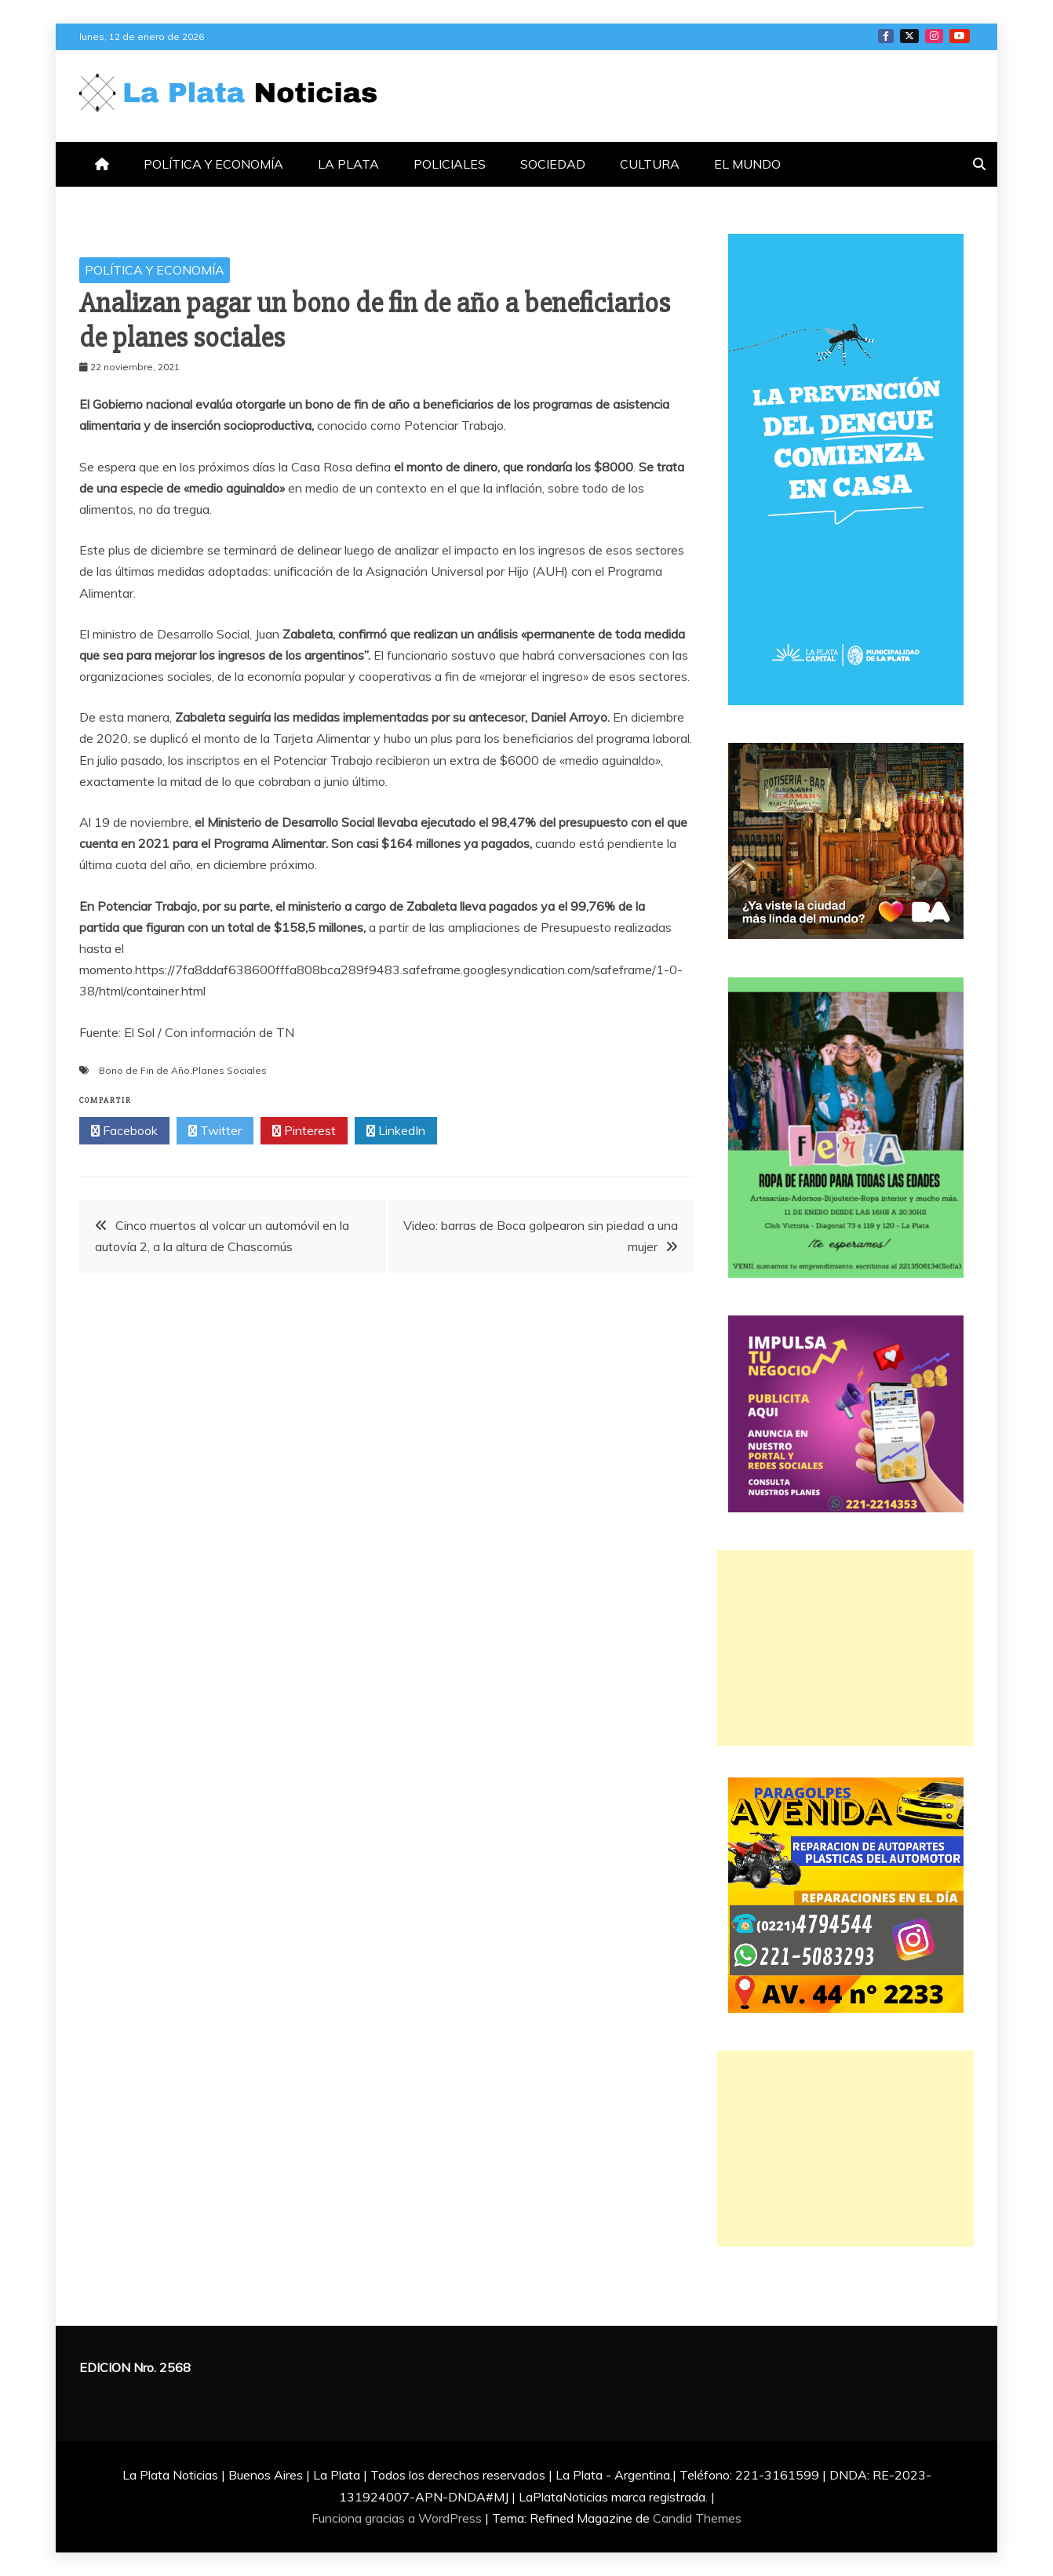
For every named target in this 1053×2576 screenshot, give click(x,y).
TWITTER (909, 36)
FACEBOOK (886, 36)
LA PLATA (348, 164)
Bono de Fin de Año (144, 1070)
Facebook (124, 1131)
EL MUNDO (747, 164)
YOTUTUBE (959, 36)
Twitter (215, 1131)
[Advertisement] (845, 1648)
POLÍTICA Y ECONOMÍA (213, 164)
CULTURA (650, 164)
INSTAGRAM (934, 36)
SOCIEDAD (552, 164)
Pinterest (304, 1131)
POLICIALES (450, 164)
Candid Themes (697, 2518)
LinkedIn (395, 1131)
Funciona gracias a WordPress (398, 2518)
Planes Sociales (229, 1070)
